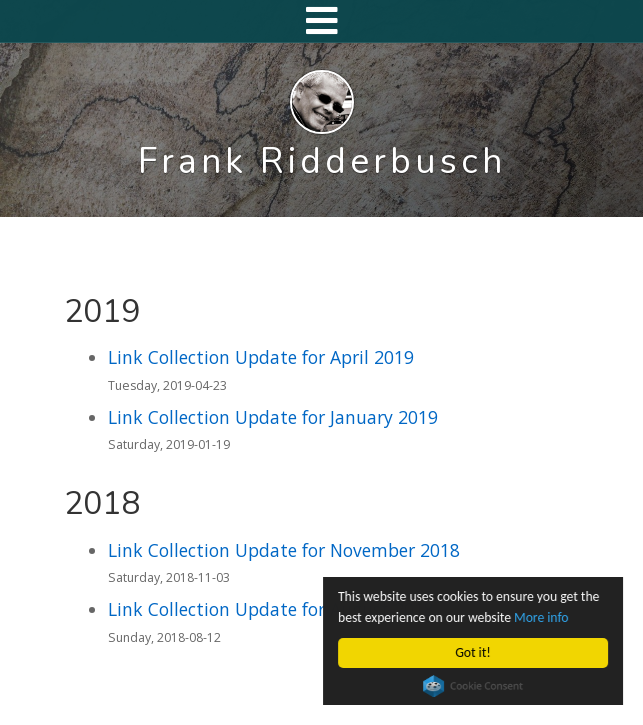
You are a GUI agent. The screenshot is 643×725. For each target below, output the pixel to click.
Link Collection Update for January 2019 (273, 417)
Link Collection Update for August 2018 (271, 609)
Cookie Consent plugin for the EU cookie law (473, 686)
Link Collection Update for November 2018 (284, 550)
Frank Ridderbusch (322, 161)
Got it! (473, 652)
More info (541, 617)
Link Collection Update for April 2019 (261, 357)
